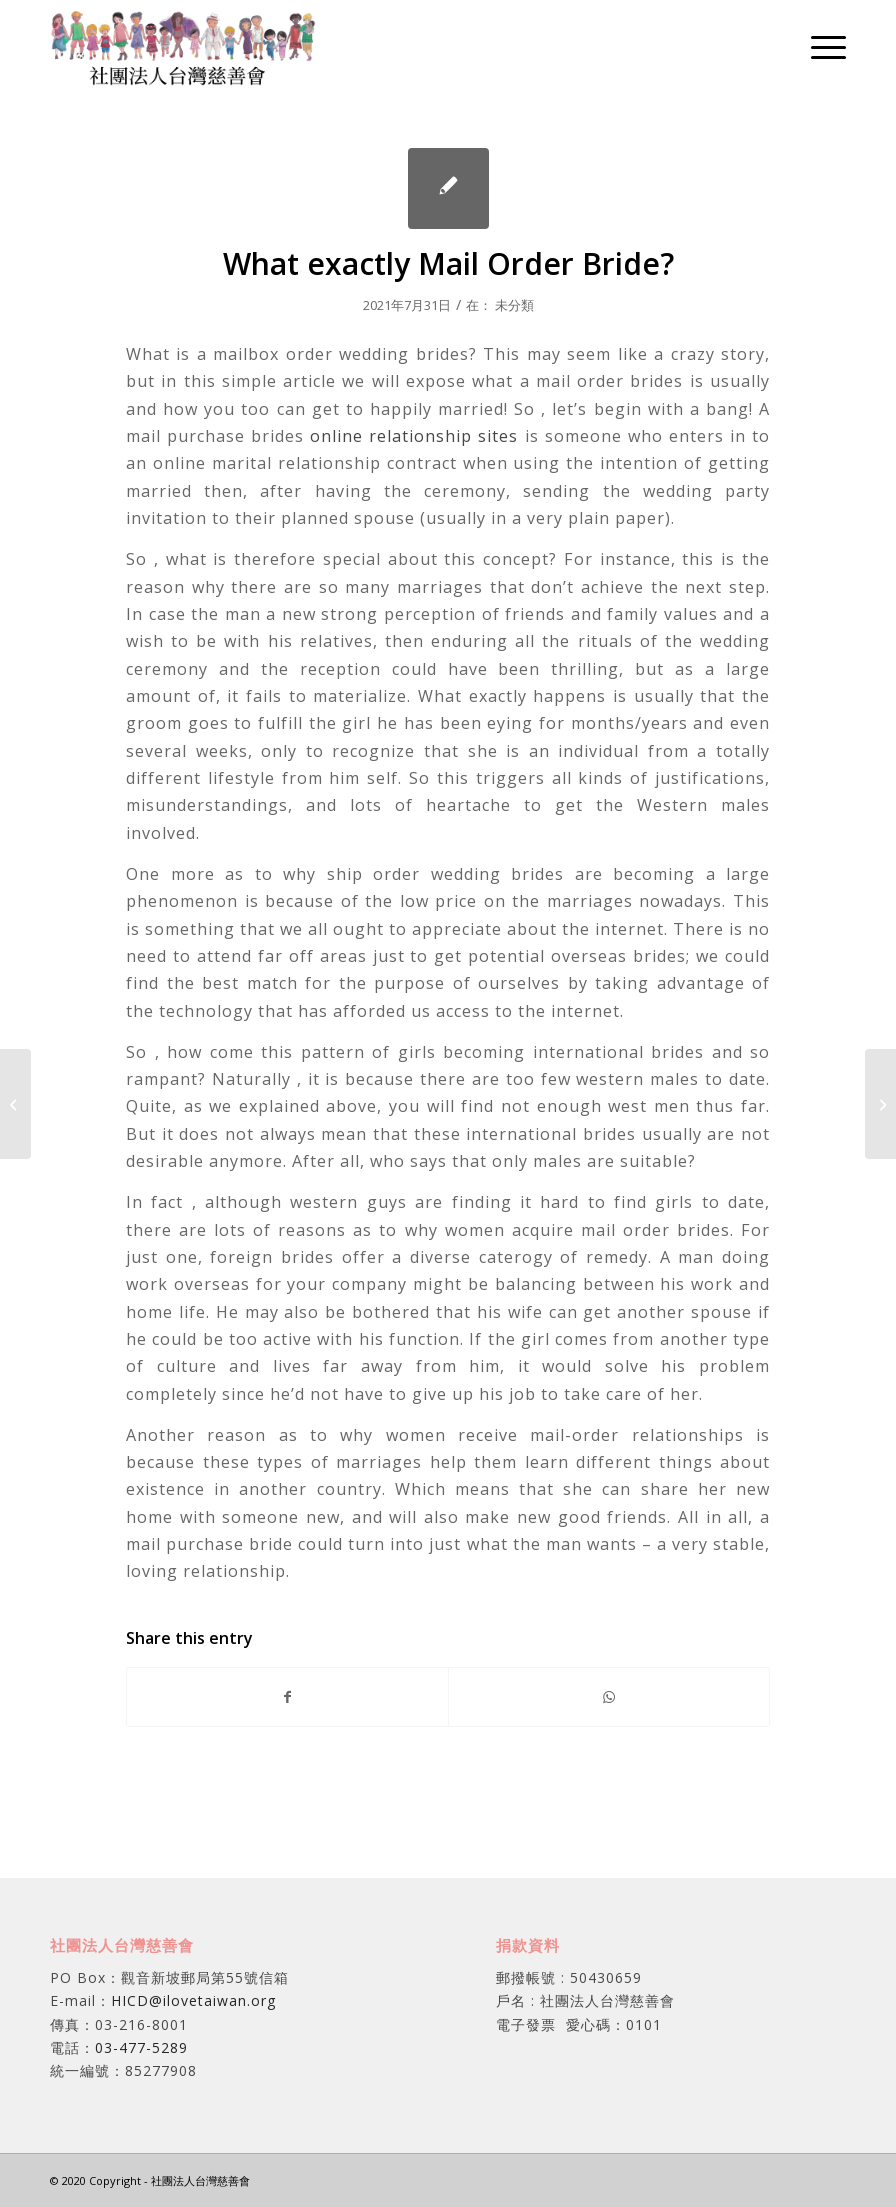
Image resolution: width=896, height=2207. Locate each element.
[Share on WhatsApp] (609, 1697)
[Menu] (818, 46)
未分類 (514, 305)
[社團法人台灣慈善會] (183, 46)
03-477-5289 (141, 2047)
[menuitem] (818, 46)
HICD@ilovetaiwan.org (193, 2000)
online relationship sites (414, 436)
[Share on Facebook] (287, 1697)
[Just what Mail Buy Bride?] (15, 1104)
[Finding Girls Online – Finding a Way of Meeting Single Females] (880, 1104)
